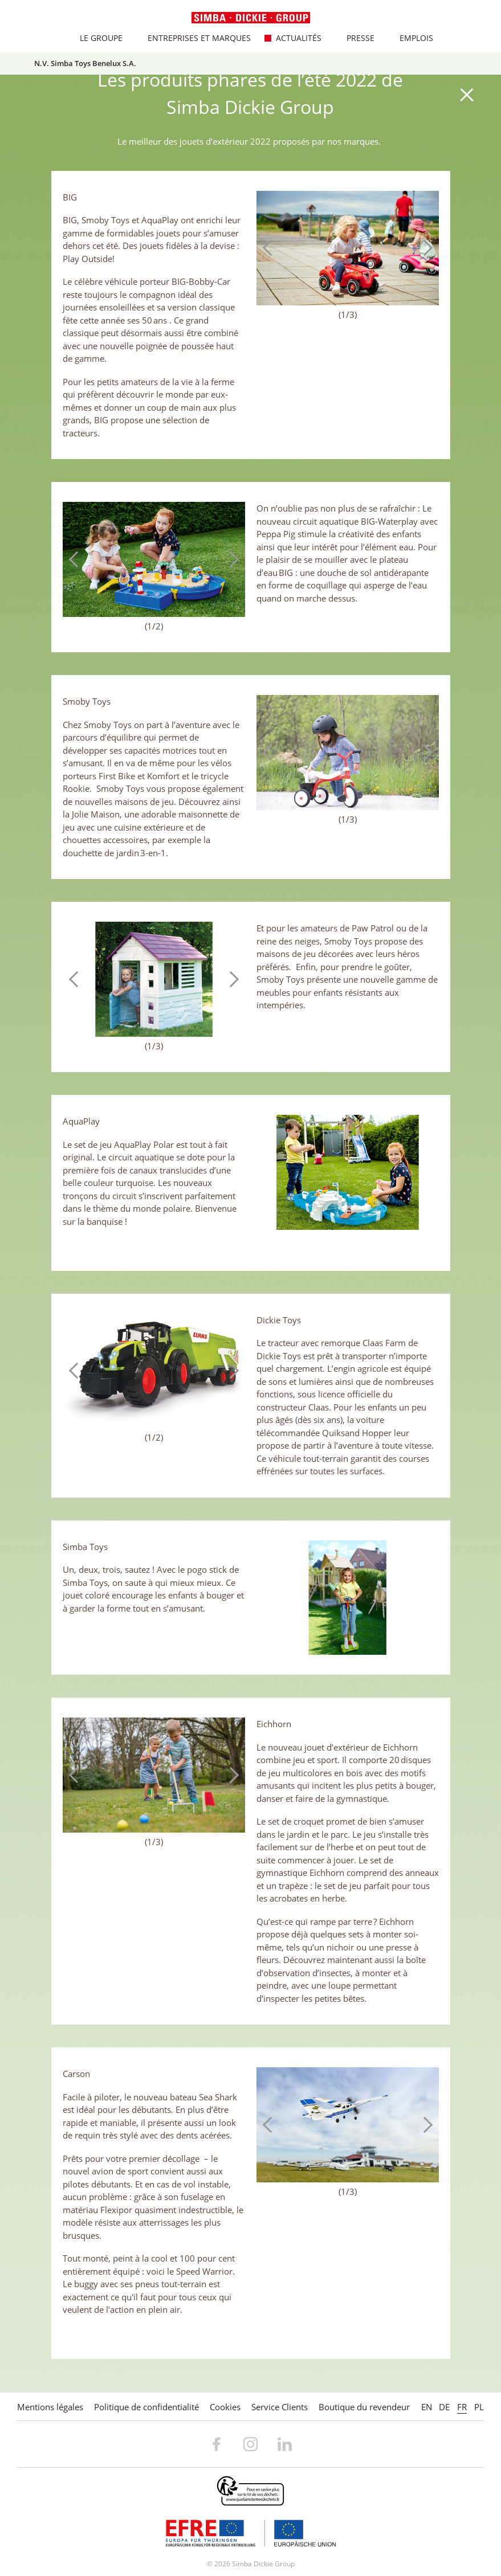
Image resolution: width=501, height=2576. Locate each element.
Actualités (292, 37)
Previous (270, 247)
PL (479, 2407)
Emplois (410, 37)
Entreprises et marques (193, 37)
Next (424, 247)
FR (462, 2407)
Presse (354, 37)
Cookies (225, 2407)
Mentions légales (50, 2407)
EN (426, 2407)
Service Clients (279, 2407)
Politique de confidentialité (146, 2407)
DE (444, 2407)
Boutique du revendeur (364, 2407)
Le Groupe (95, 37)
